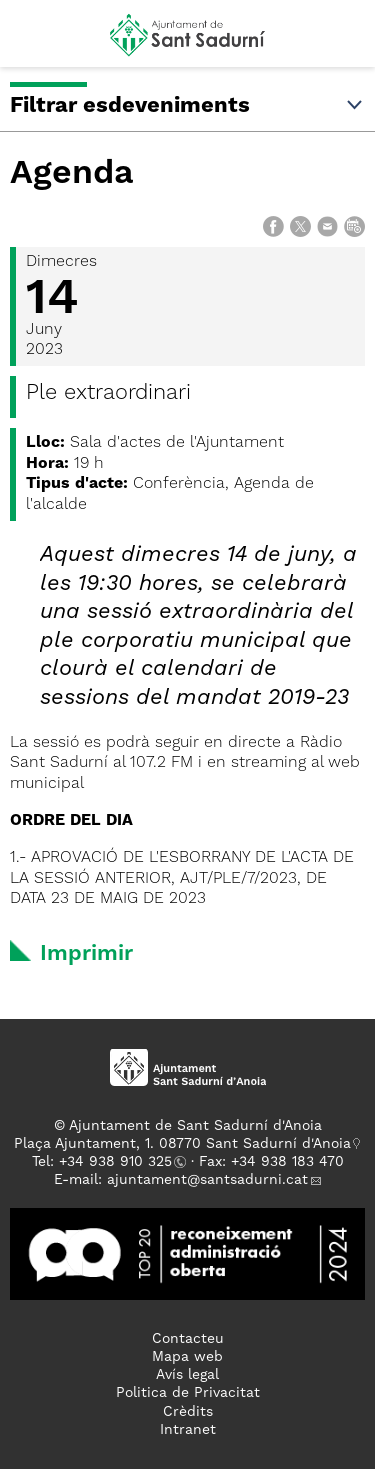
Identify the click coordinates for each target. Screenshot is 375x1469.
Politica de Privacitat (188, 1393)
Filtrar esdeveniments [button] (187, 106)
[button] (33, 42)
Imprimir (86, 954)
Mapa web (187, 1357)
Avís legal (187, 1375)
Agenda (72, 174)
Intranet (188, 1430)
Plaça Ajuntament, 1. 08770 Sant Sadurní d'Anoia (182, 1144)
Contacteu (188, 1339)
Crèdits (188, 1412)
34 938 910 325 (119, 1162)
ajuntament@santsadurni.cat (207, 1180)
